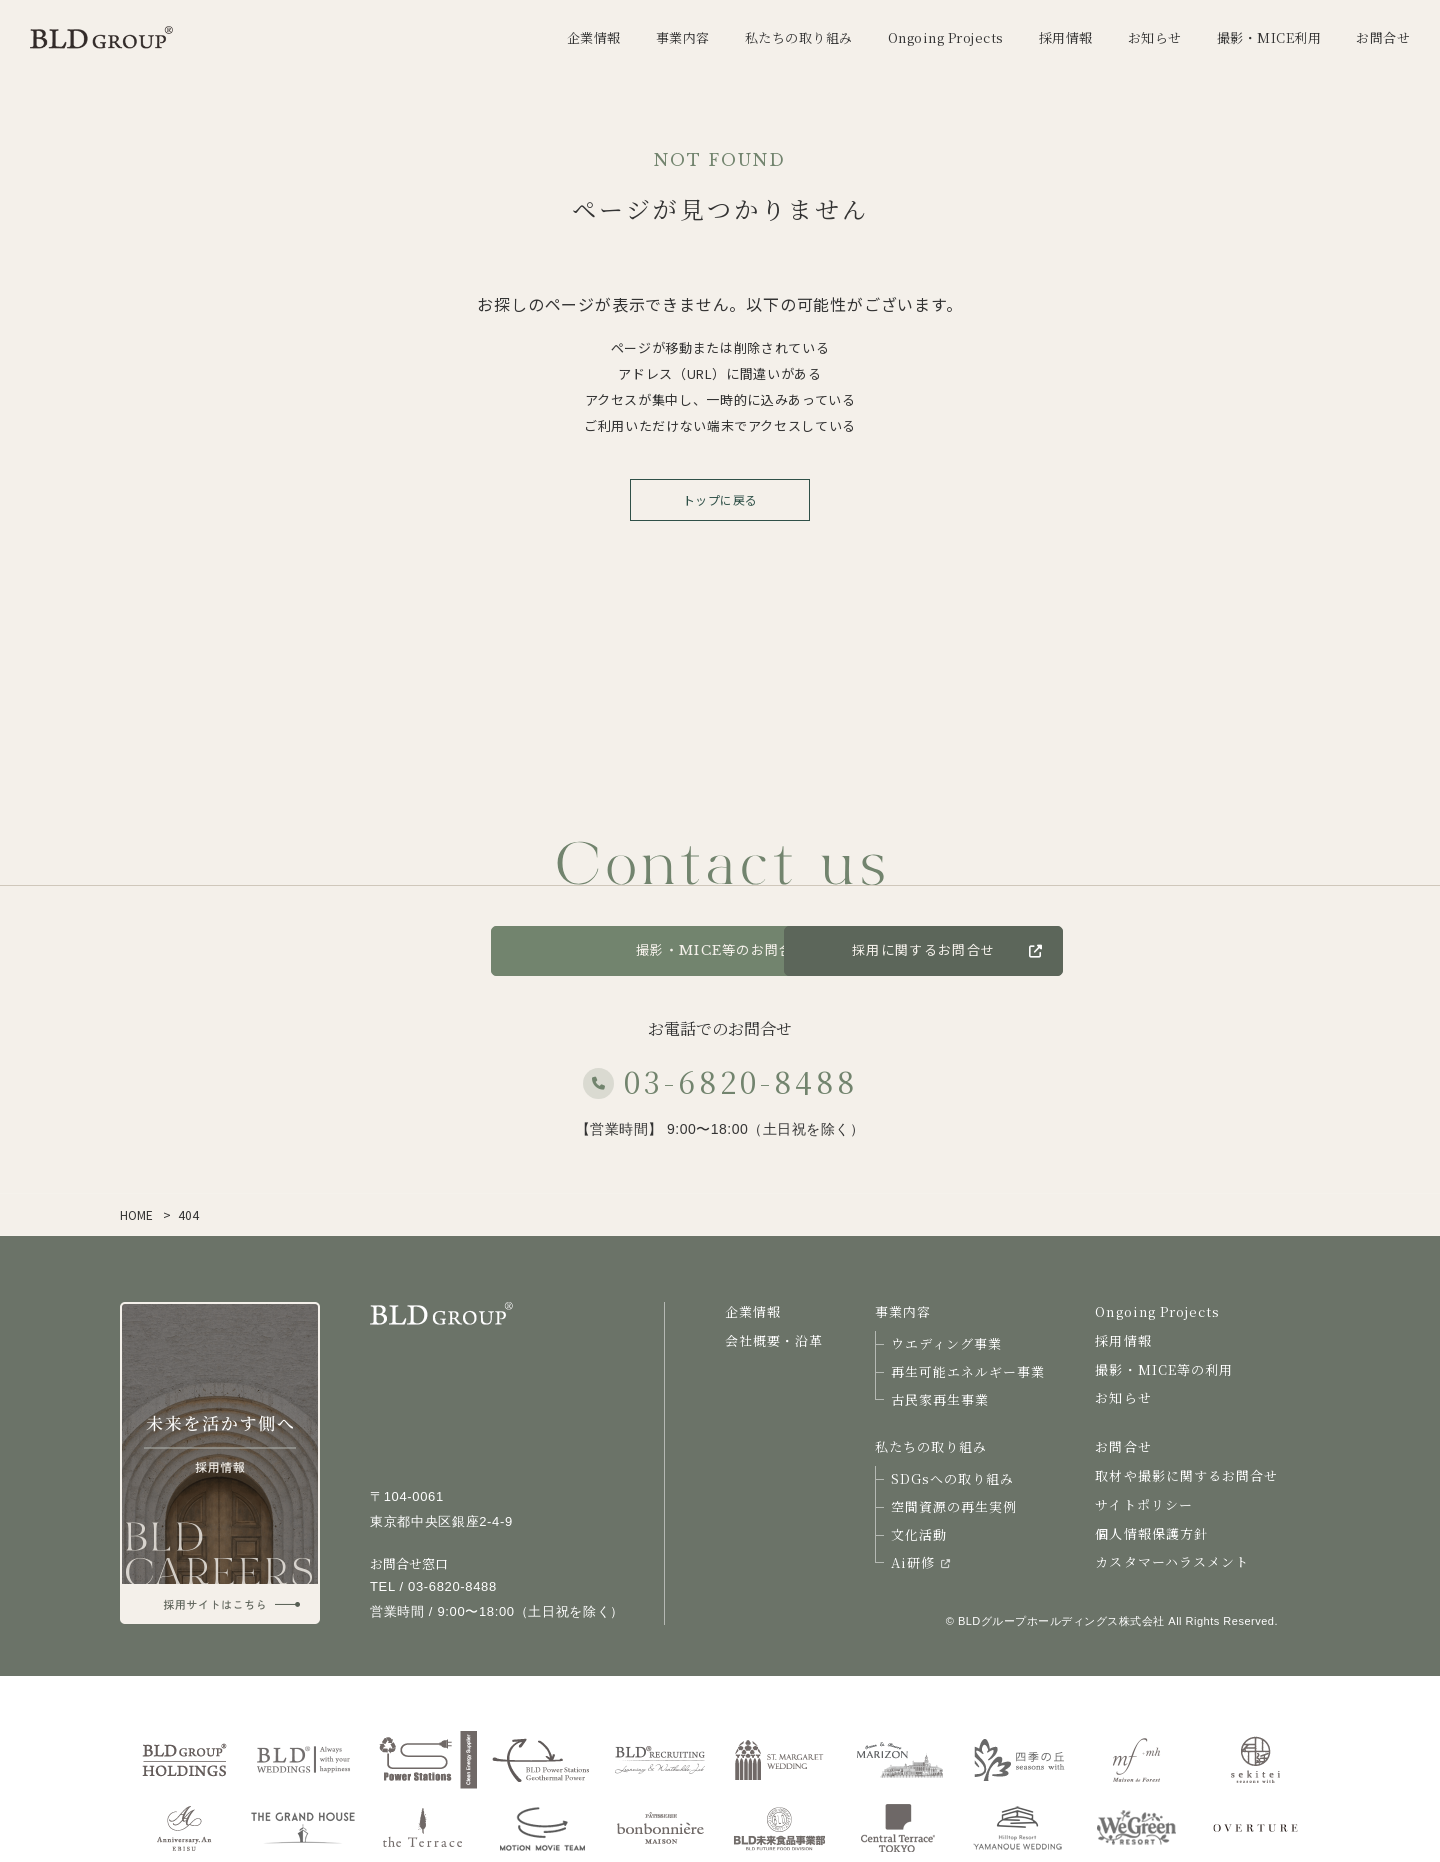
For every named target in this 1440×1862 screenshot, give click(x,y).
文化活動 (919, 1534)
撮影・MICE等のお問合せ (720, 950)
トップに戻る (720, 499)
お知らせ (1123, 1397)
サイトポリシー (1143, 1504)
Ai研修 (920, 1562)
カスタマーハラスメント (1171, 1561)
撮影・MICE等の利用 (1163, 1369)
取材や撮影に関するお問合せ (1186, 1475)
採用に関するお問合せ (1058, 950)
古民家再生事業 (940, 1399)
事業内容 (903, 1311)
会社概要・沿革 (774, 1340)
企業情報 (753, 1311)
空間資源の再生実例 (954, 1506)
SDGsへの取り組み (952, 1478)
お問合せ (409, 950)
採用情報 (1123, 1340)
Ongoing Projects (1157, 1311)
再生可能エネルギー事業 (968, 1371)
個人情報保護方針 (1151, 1533)
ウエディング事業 (946, 1343)
